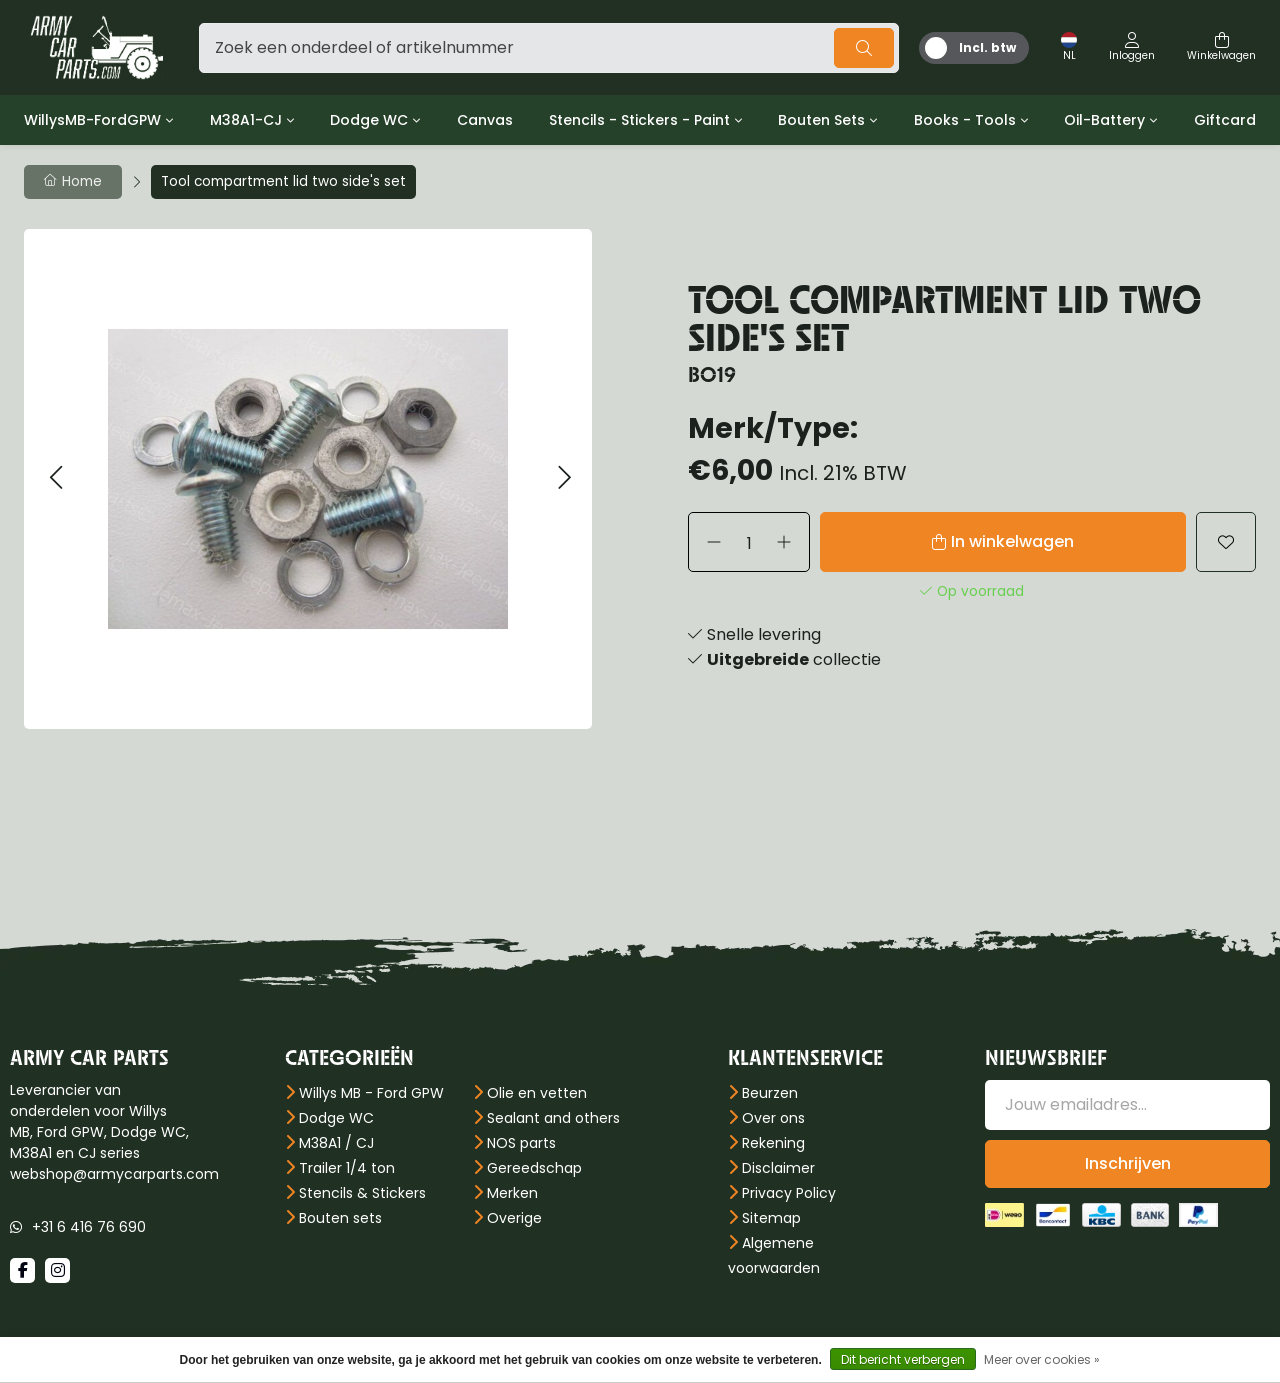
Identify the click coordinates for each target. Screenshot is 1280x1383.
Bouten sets (340, 1218)
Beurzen (770, 1093)
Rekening (773, 1143)
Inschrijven (1128, 1163)
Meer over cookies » (1042, 1359)
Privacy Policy (789, 1193)
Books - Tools (965, 120)
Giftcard (1225, 120)
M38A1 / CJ (336, 1143)
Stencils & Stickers (362, 1193)
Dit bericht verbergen (903, 1359)
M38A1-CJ (246, 120)
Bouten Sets (821, 120)
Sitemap (771, 1218)
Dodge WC (369, 120)
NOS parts (521, 1143)
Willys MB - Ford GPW (371, 1093)
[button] (55, 478)
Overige (514, 1218)
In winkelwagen (1012, 541)
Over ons (773, 1118)
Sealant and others (553, 1118)
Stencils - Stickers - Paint (639, 120)
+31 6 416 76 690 (89, 1227)
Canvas (485, 120)
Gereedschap (534, 1168)
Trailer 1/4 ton (347, 1168)
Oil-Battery (1104, 120)
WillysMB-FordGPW (92, 120)
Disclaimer (778, 1168)
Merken (512, 1193)
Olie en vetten (537, 1093)
